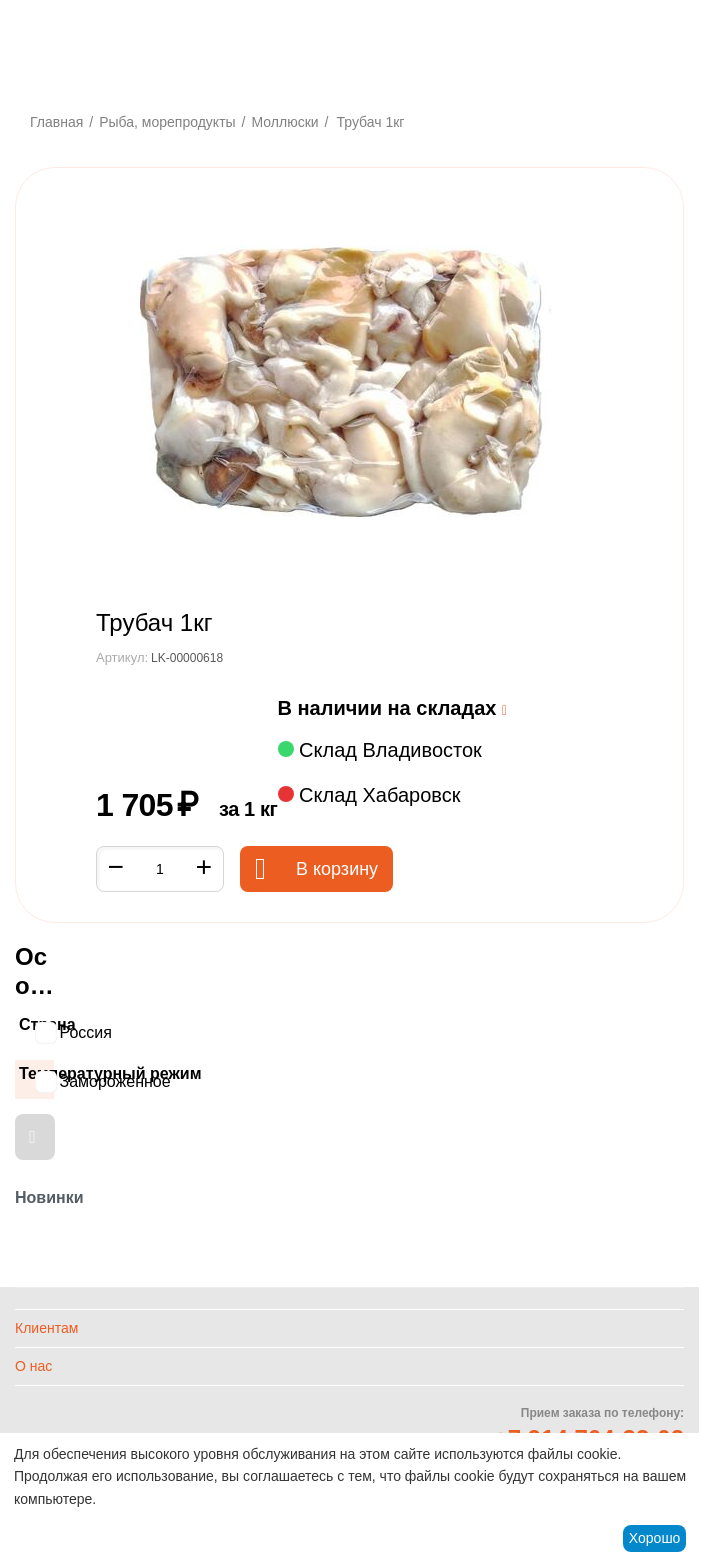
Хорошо (655, 1538)
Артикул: (122, 657)
